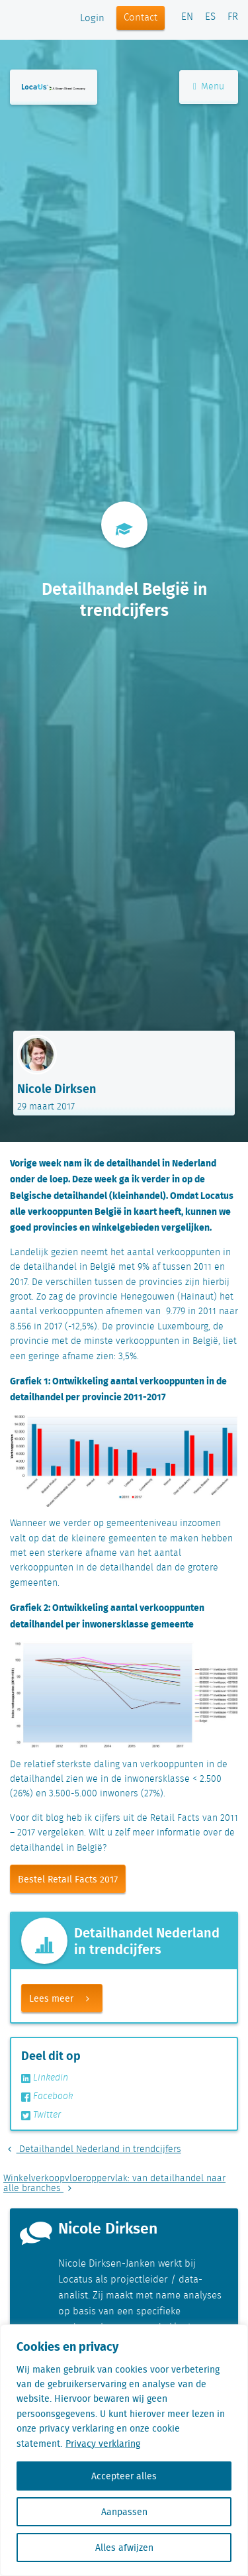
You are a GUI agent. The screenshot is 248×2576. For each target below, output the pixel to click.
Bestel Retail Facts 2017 (68, 1879)
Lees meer (65, 1998)
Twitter (41, 2115)
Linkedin (44, 2078)
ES (210, 17)
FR (232, 17)
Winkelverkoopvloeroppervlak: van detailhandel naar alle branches (114, 2183)
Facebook (47, 2096)
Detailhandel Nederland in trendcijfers (92, 2149)
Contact (140, 18)
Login (92, 18)
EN (187, 17)
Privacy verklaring (102, 2443)
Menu (208, 86)
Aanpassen (124, 2511)
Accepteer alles (124, 2476)
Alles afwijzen (124, 2547)
